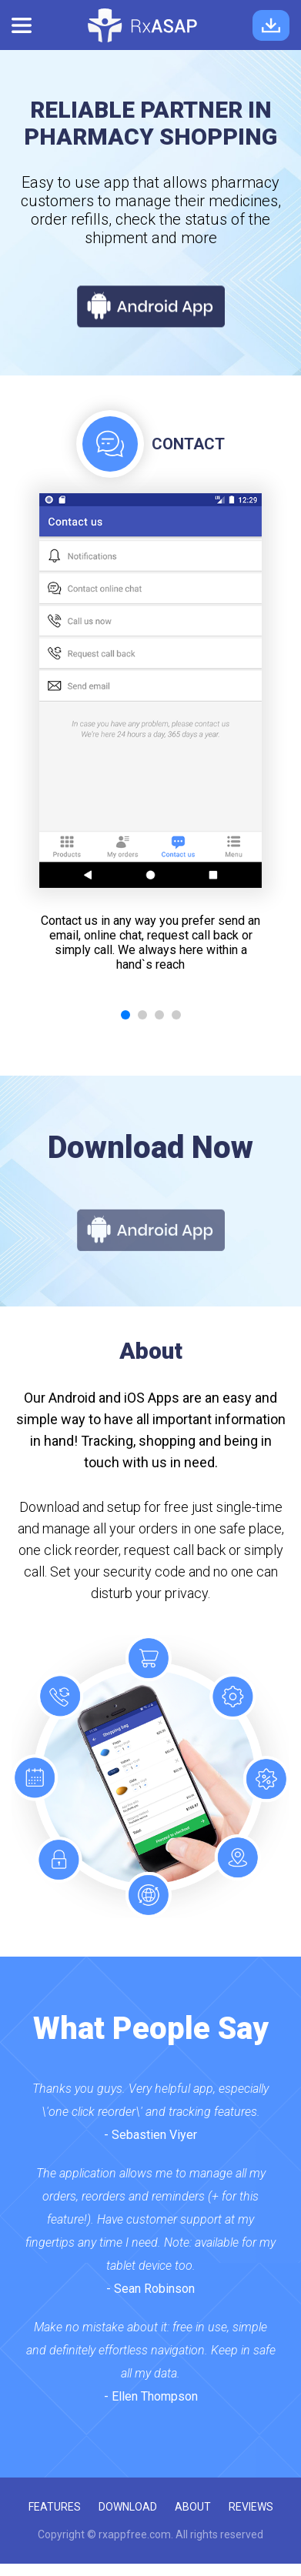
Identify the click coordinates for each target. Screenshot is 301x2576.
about (193, 2507)
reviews (251, 2507)
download (128, 2507)
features (54, 2507)
